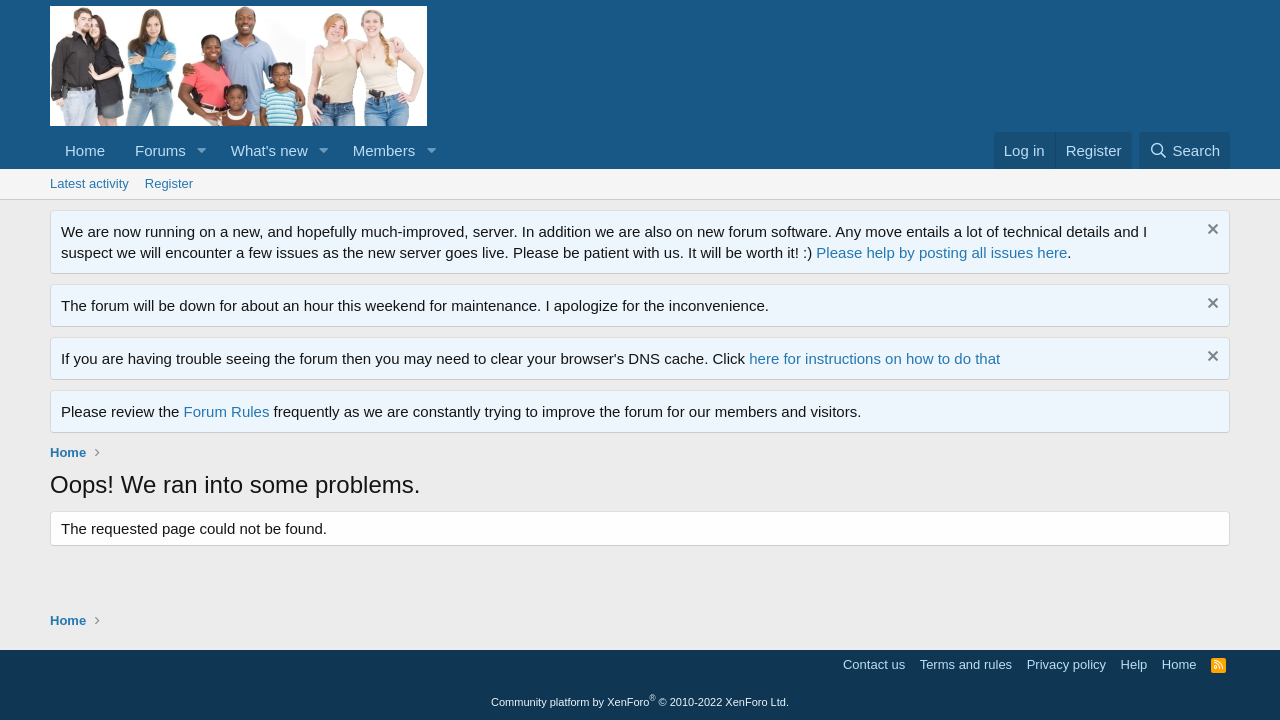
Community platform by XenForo (640, 702)
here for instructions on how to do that (874, 358)
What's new (269, 150)
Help (1134, 664)
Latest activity (89, 183)
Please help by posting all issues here (941, 252)
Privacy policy (1066, 664)
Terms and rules (966, 664)
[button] (202, 150)
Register (169, 183)
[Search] (1184, 150)
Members (384, 150)
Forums (160, 150)
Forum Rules (227, 411)
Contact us (874, 664)
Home (85, 150)
